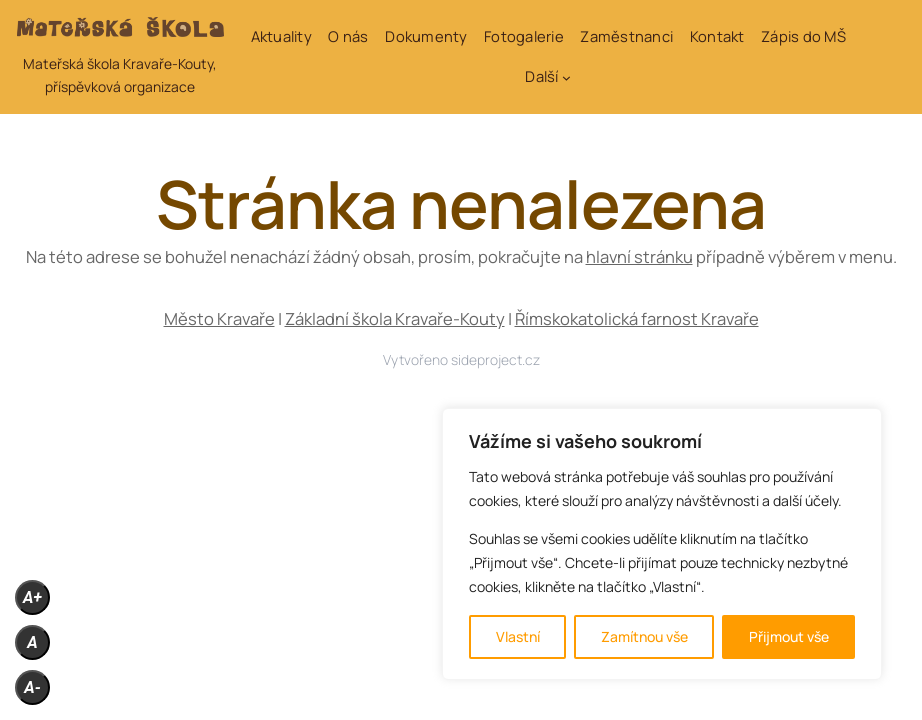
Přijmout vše (789, 636)
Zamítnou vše (644, 636)
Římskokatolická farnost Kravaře (637, 318)
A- (32, 687)
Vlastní (518, 636)
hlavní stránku (639, 256)
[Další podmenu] (566, 77)
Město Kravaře (219, 318)
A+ (32, 597)
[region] (662, 544)
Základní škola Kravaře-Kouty (395, 318)
